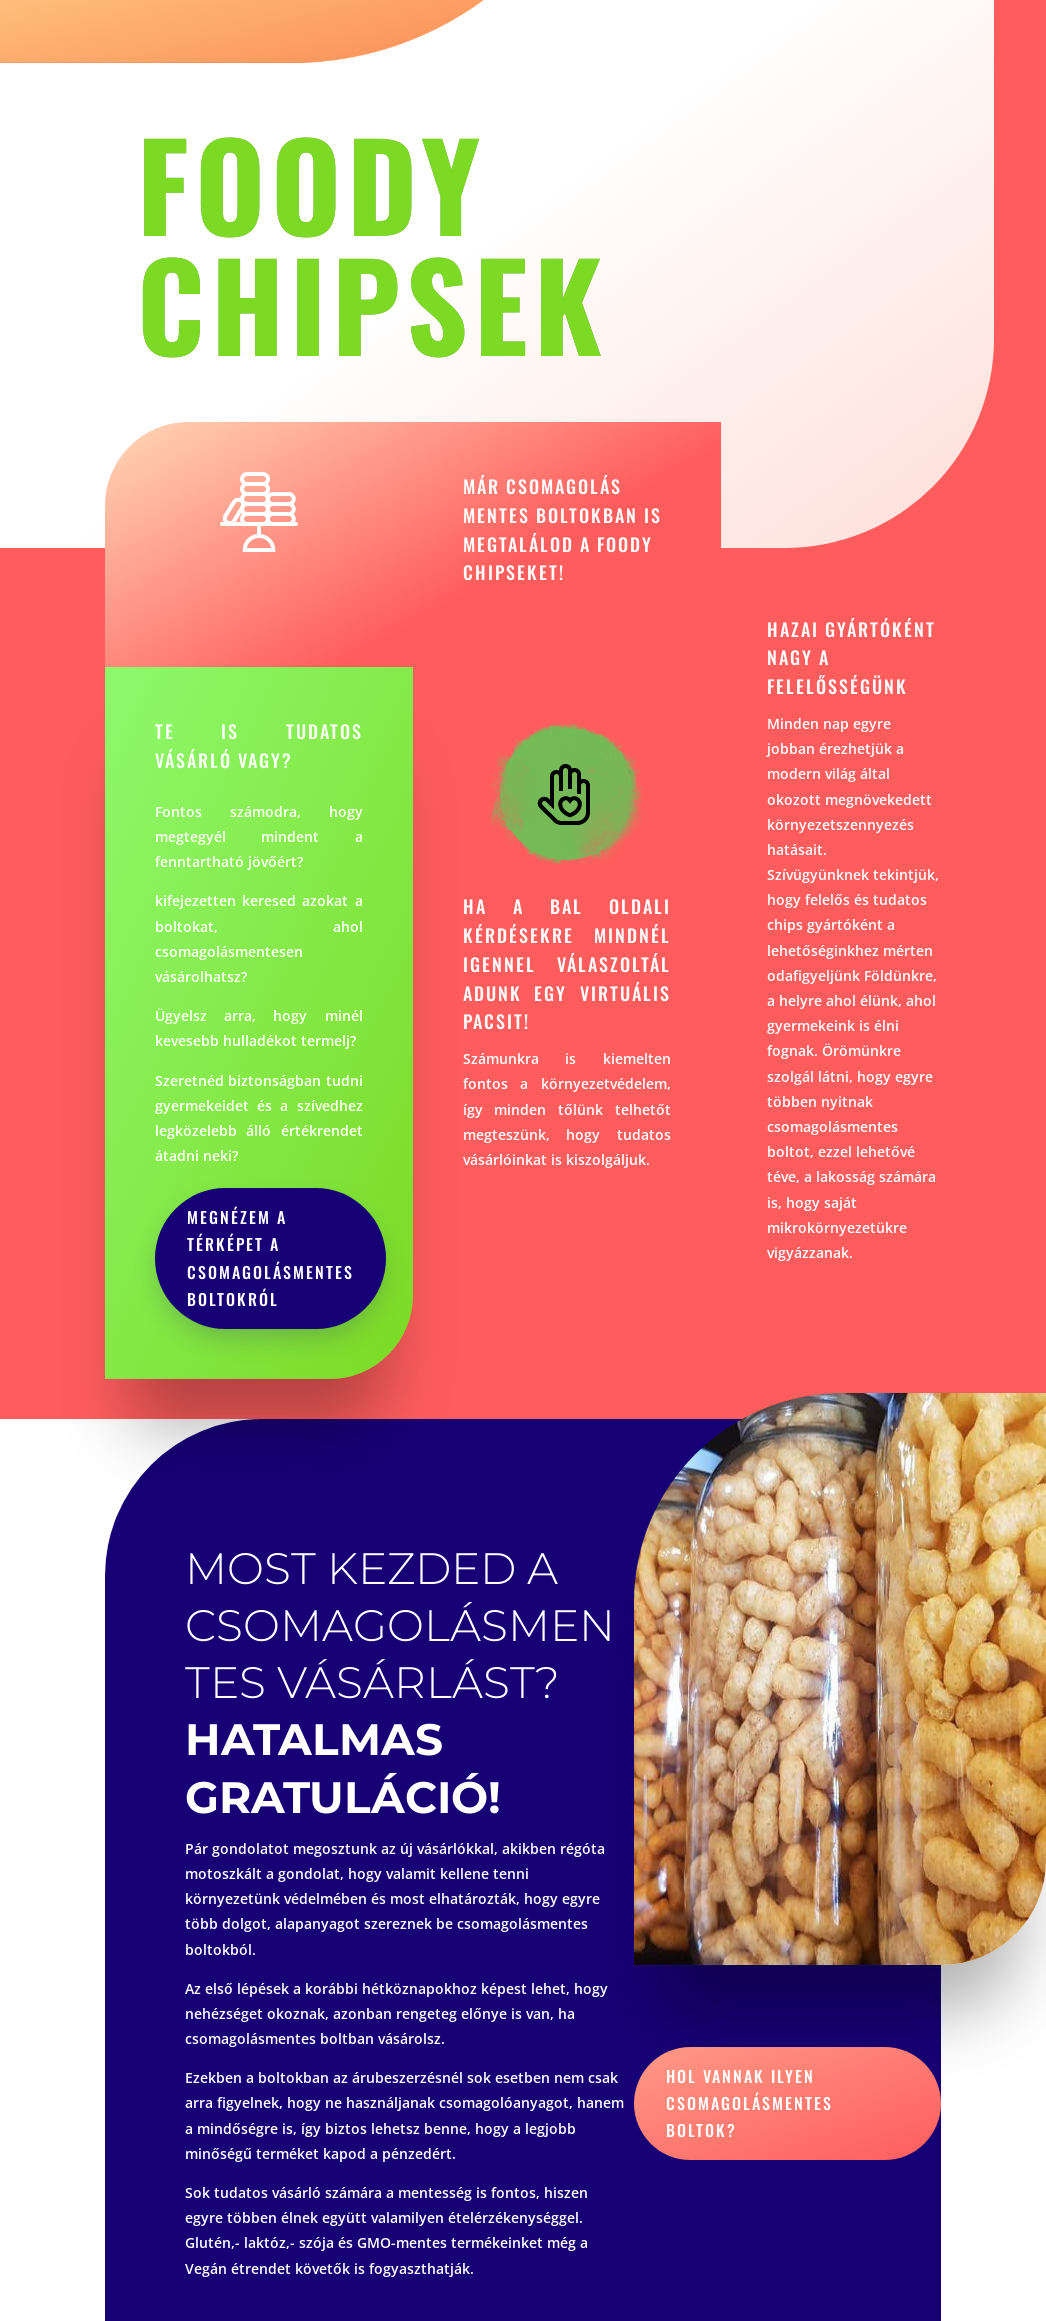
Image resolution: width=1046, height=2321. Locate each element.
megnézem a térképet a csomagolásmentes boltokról (270, 1258)
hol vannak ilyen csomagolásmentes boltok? (749, 2103)
